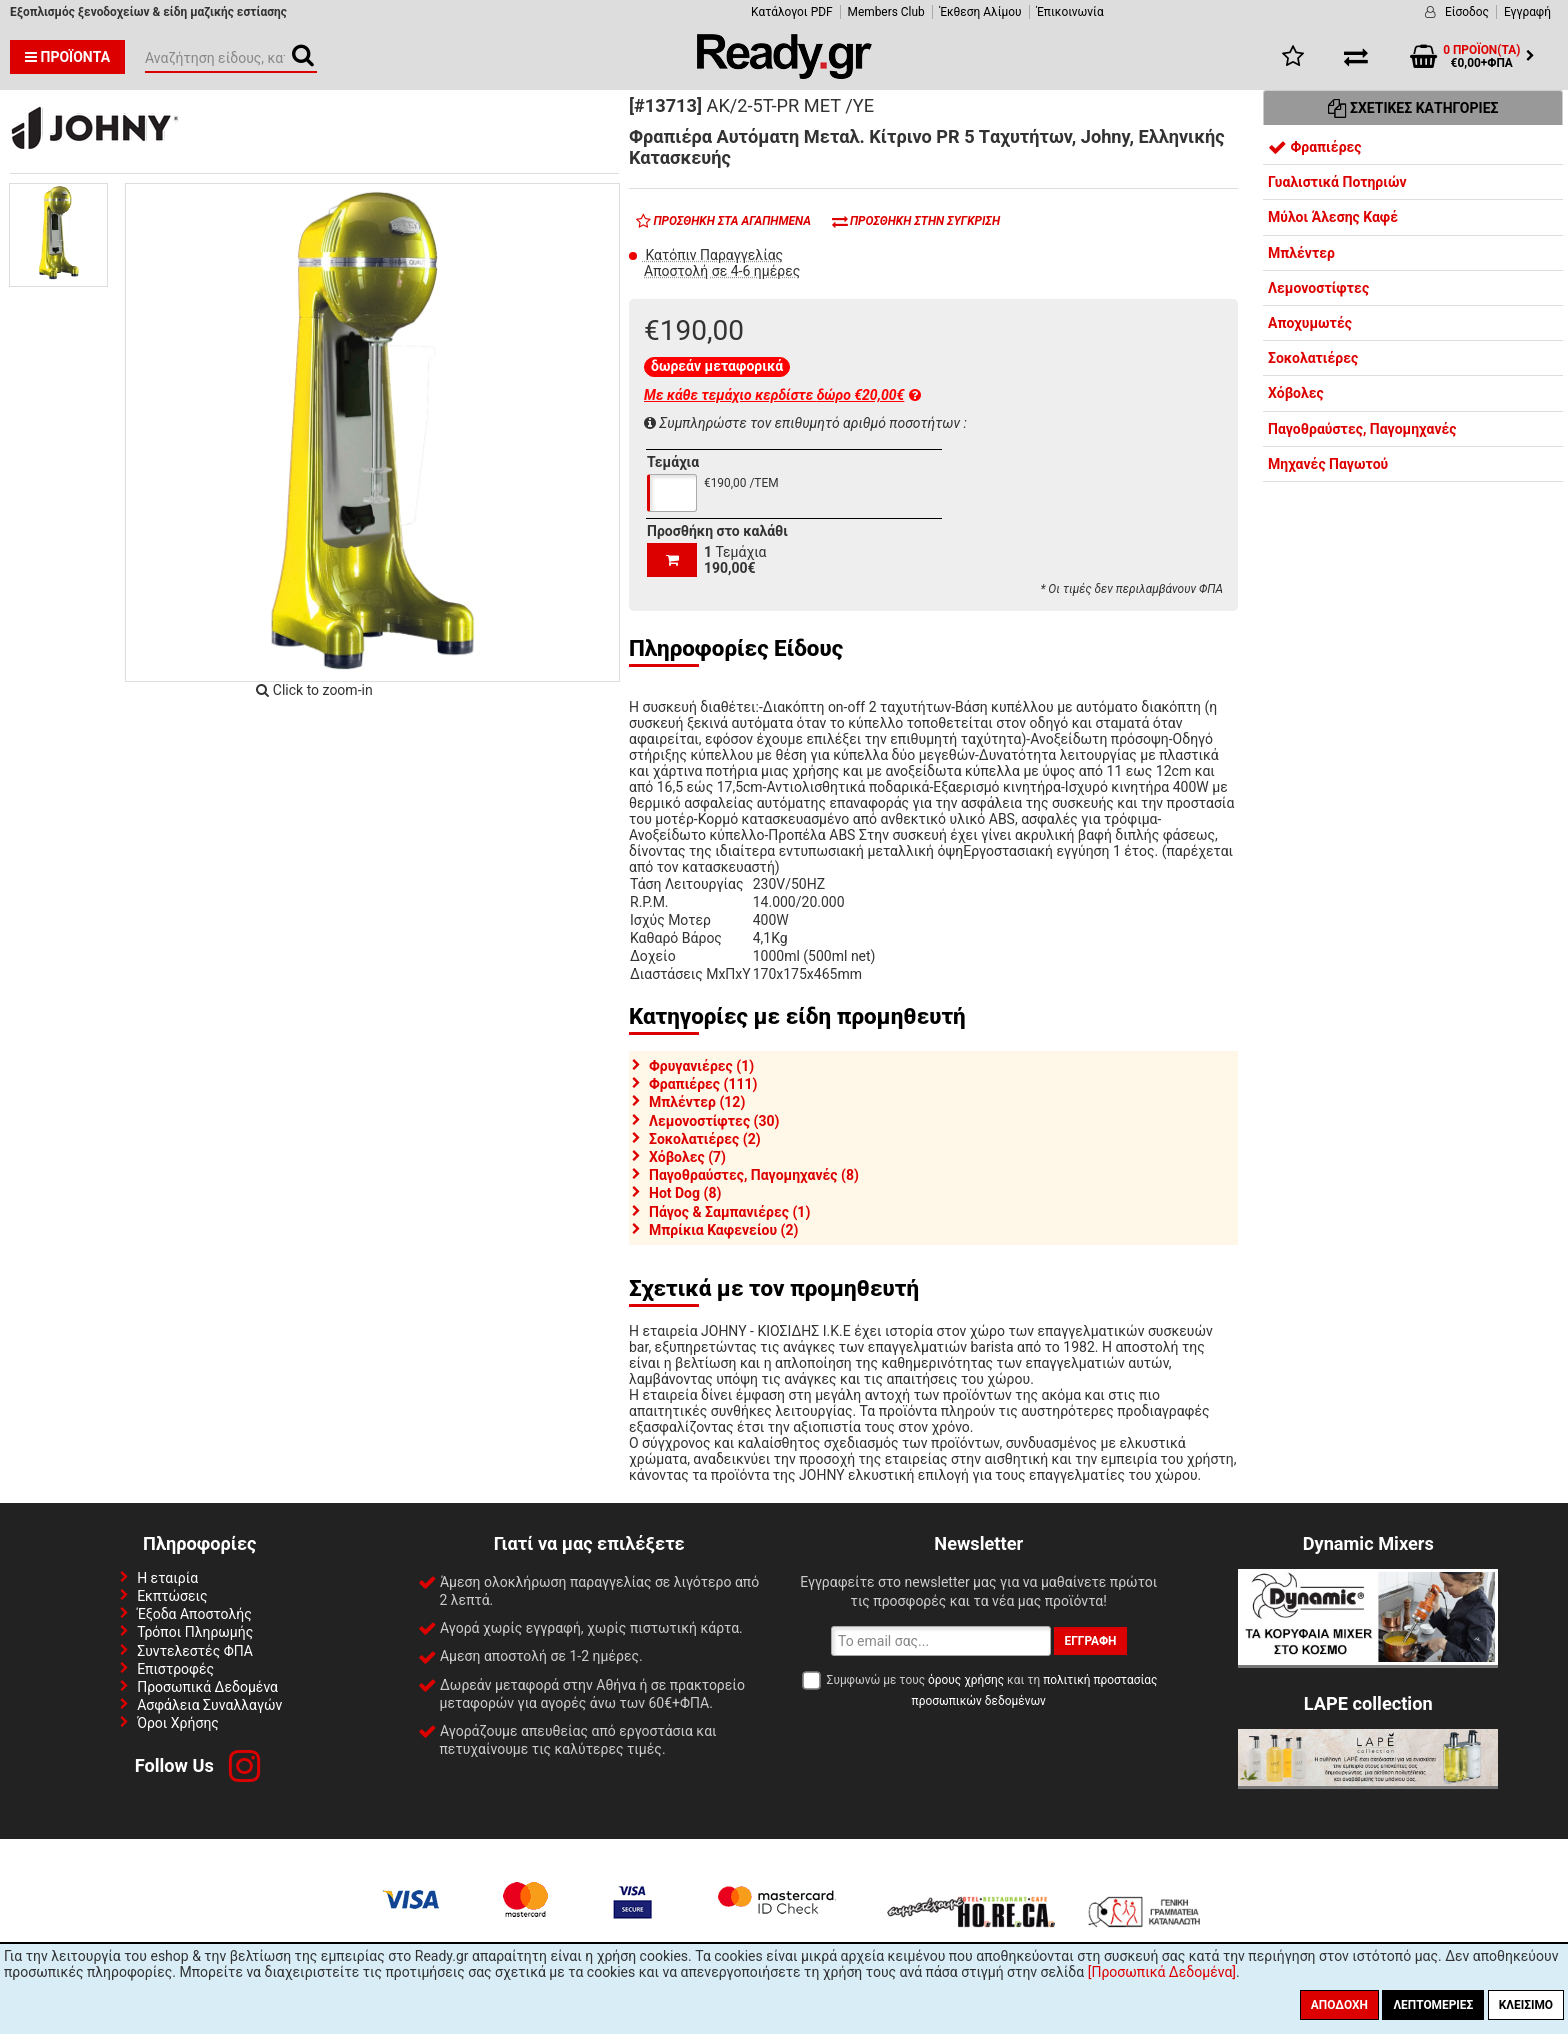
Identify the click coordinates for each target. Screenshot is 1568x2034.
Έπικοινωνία (1070, 12)
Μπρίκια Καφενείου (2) (723, 1230)
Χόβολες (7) (687, 1157)
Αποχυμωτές (1310, 323)
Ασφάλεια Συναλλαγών (209, 1705)
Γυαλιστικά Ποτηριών (1337, 182)
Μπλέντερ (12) (697, 1102)
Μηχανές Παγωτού (1328, 464)
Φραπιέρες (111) (703, 1084)
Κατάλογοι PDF (791, 12)
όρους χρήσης (966, 1680)
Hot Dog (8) (685, 1193)
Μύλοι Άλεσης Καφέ (1333, 217)
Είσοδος (1467, 12)
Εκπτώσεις (172, 1596)
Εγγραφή (1527, 12)
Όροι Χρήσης (178, 1723)
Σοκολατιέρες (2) (705, 1139)
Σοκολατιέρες (1313, 358)
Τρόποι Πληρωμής (195, 1632)
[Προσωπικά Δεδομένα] (1162, 1972)
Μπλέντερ (1301, 253)
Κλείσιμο (1526, 2005)
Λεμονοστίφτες (1318, 288)
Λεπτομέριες (1433, 2005)
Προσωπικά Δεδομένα (207, 1687)
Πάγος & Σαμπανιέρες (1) (729, 1212)
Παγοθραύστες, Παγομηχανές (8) (754, 1175)
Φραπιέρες (1315, 147)
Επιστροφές (175, 1669)
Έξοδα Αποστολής (194, 1614)
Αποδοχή (1339, 2005)
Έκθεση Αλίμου (981, 12)
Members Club (886, 12)
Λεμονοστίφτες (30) (714, 1121)
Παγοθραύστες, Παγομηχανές (1362, 429)
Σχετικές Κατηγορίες (1413, 108)
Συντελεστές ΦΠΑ (195, 1651)
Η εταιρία (167, 1578)
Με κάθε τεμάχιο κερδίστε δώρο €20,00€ (782, 395)
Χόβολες (1296, 393)
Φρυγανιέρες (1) (701, 1066)
